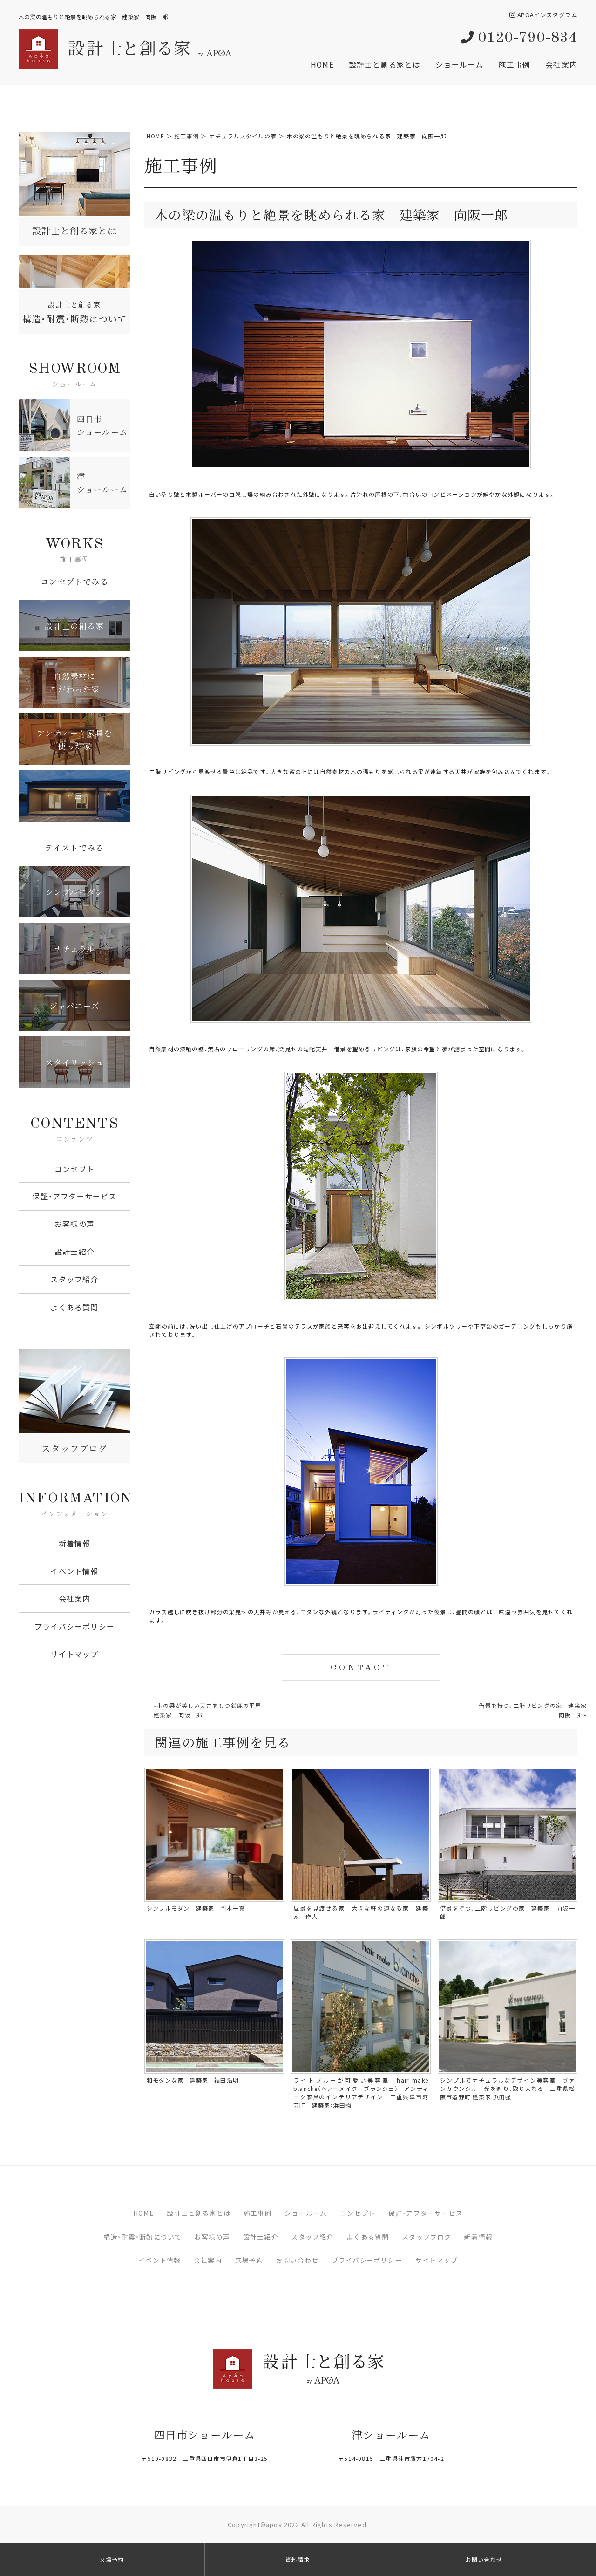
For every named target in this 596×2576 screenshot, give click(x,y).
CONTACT (360, 1668)
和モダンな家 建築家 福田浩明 (193, 2080)
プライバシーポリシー (74, 1626)
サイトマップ (74, 1653)
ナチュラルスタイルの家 (243, 136)
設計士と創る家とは (385, 64)
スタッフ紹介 (74, 1279)
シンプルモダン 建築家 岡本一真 (196, 1908)
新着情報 (75, 1542)
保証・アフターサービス (74, 1196)
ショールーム (459, 64)
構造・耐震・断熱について (142, 2236)
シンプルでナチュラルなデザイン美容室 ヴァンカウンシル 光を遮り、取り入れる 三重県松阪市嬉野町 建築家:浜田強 (507, 2088)
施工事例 (514, 64)
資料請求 (297, 2559)
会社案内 (561, 64)
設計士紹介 (74, 1251)
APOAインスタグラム (543, 14)
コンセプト (74, 1168)
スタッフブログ (426, 2236)
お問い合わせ (297, 2260)
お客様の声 (74, 1223)
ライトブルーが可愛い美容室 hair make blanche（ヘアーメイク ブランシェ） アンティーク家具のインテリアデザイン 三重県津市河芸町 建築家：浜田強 (360, 2093)
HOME (322, 64)
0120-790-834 (519, 38)
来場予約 (249, 2260)
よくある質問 (74, 1307)
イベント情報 (74, 1570)
